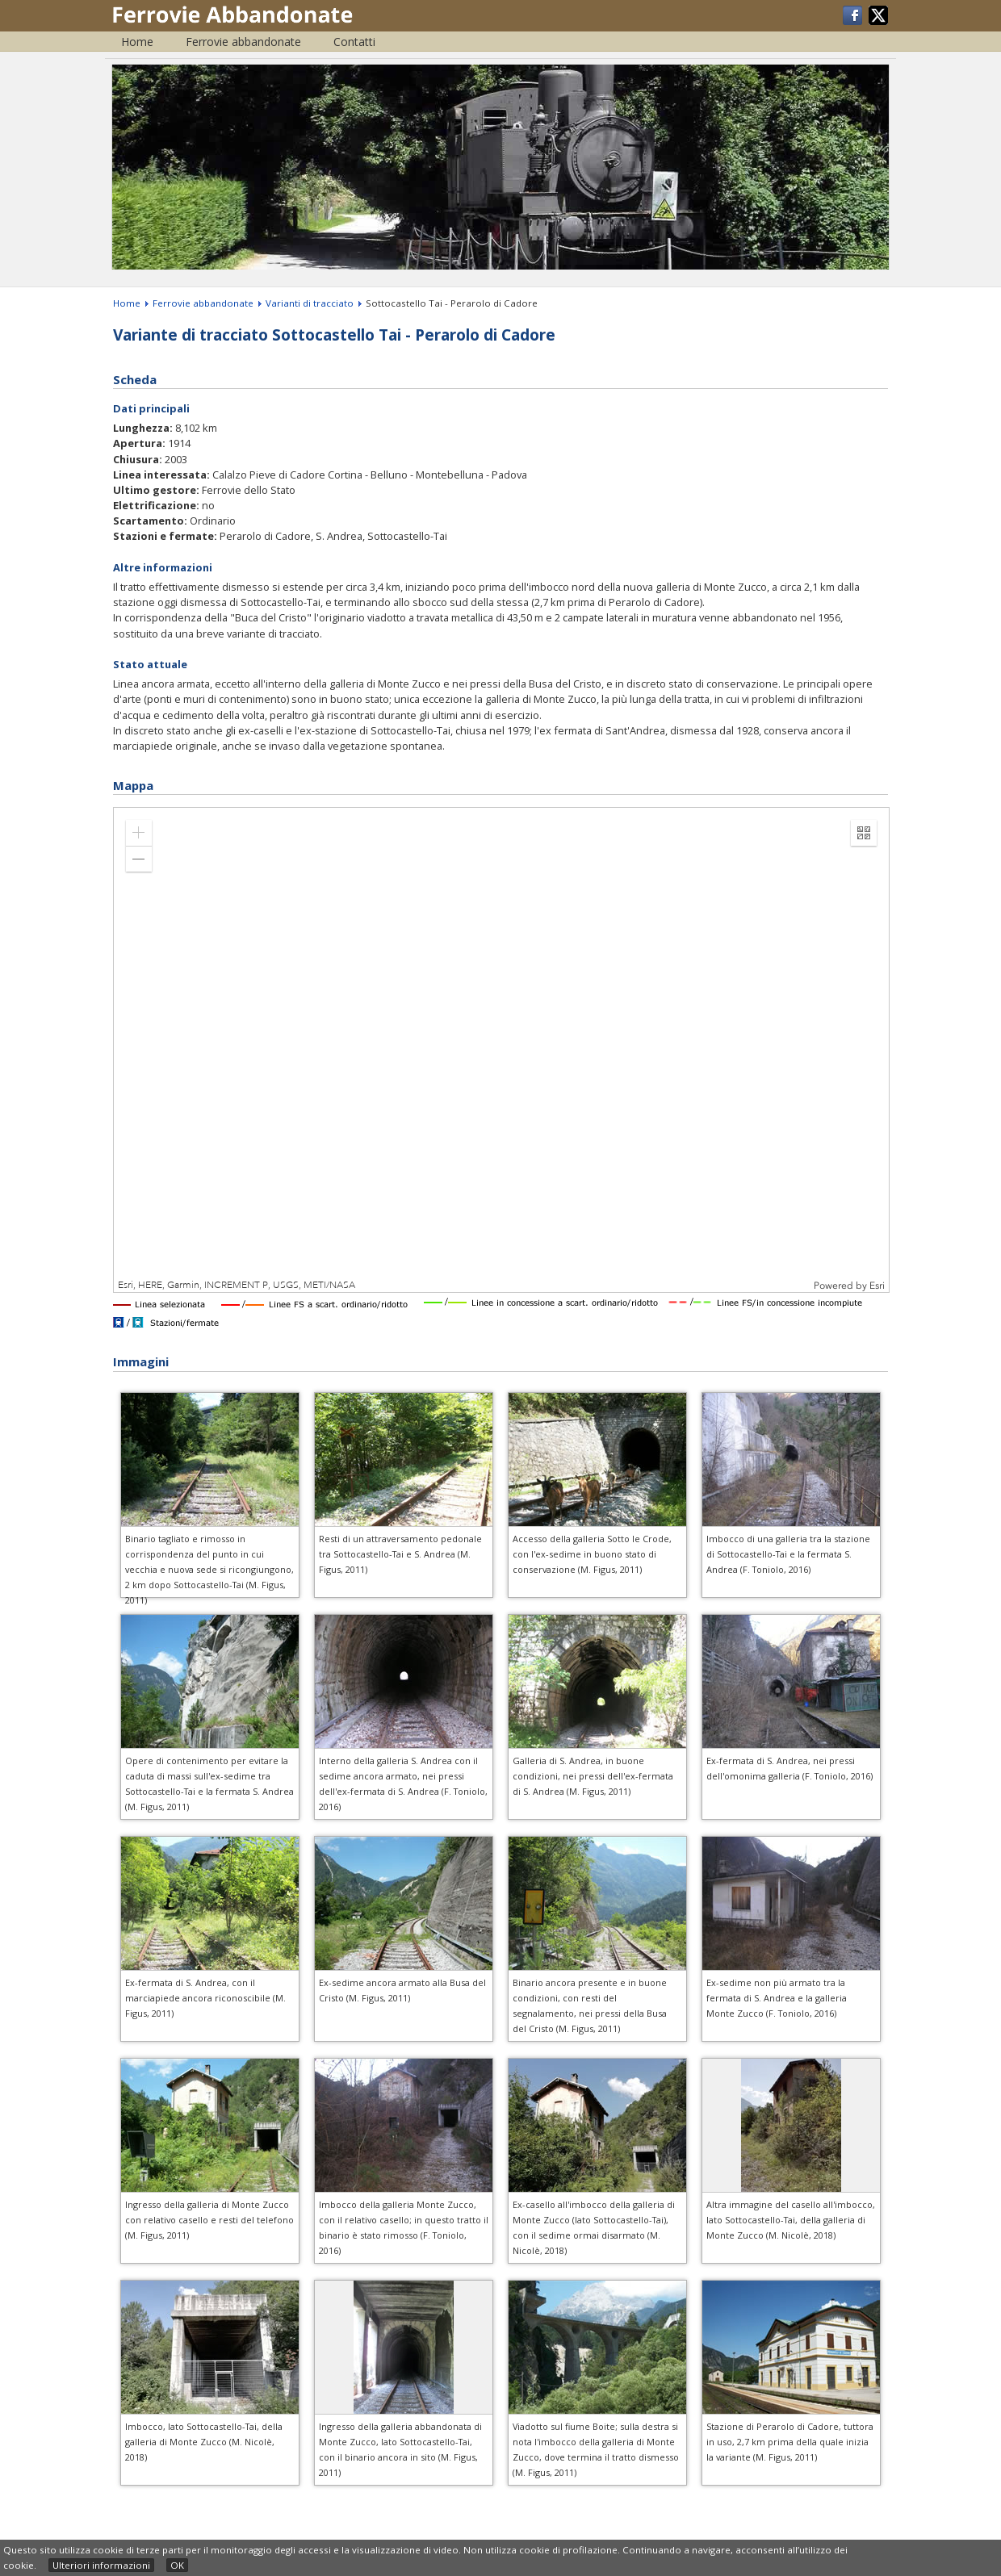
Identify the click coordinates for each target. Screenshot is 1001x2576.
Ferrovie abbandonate (243, 41)
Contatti (354, 41)
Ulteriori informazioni (101, 2565)
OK (177, 2565)
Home (137, 41)
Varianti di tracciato (310, 303)
